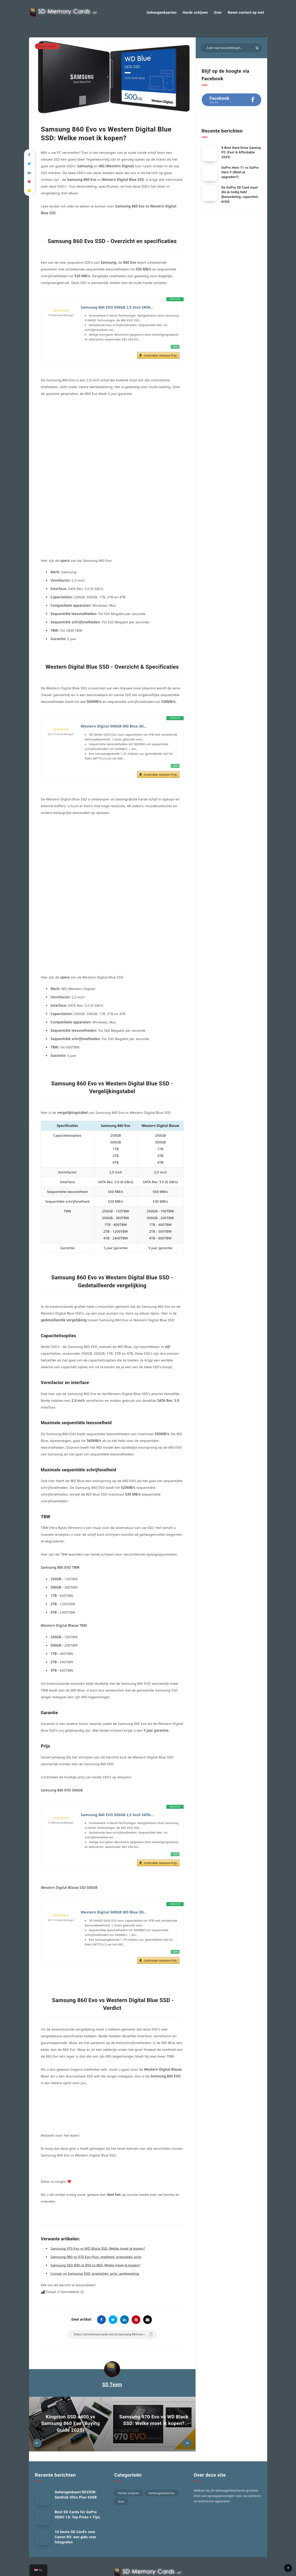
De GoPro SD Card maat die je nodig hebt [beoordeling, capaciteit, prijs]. (240, 194)
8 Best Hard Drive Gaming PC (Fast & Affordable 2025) (241, 152)
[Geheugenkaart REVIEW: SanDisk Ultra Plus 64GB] (43, 2359)
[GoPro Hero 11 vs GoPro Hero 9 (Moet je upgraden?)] (210, 173)
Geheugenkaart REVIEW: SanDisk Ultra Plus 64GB (76, 2356)
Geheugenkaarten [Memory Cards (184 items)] (161, 2355)
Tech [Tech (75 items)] (121, 2363)
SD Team (112, 2246)
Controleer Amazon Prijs (160, 355)
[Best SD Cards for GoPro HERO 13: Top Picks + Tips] (43, 2379)
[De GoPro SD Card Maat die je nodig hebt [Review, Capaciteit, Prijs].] (210, 193)
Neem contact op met (246, 12)
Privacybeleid (149, 2447)
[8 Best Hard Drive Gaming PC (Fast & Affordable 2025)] (210, 153)
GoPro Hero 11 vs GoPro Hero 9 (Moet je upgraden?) (240, 172)
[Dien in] (257, 48)
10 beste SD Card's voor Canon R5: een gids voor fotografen (75, 2398)
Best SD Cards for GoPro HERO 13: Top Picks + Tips (77, 2376)
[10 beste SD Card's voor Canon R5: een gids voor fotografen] (43, 2399)
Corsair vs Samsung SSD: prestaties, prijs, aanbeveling (95, 2135)
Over (218, 12)
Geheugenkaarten (161, 12)
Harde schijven (195, 12)
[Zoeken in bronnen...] (231, 47)
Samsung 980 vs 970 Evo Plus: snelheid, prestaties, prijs (96, 2118)
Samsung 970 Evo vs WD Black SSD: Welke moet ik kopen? (98, 2110)
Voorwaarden (167, 2447)
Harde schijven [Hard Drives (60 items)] (128, 2355)
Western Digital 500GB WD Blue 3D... (114, 726)
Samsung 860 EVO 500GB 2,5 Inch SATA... (117, 307)
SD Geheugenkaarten (226, 2352)
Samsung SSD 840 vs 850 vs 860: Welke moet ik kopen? (95, 2127)
